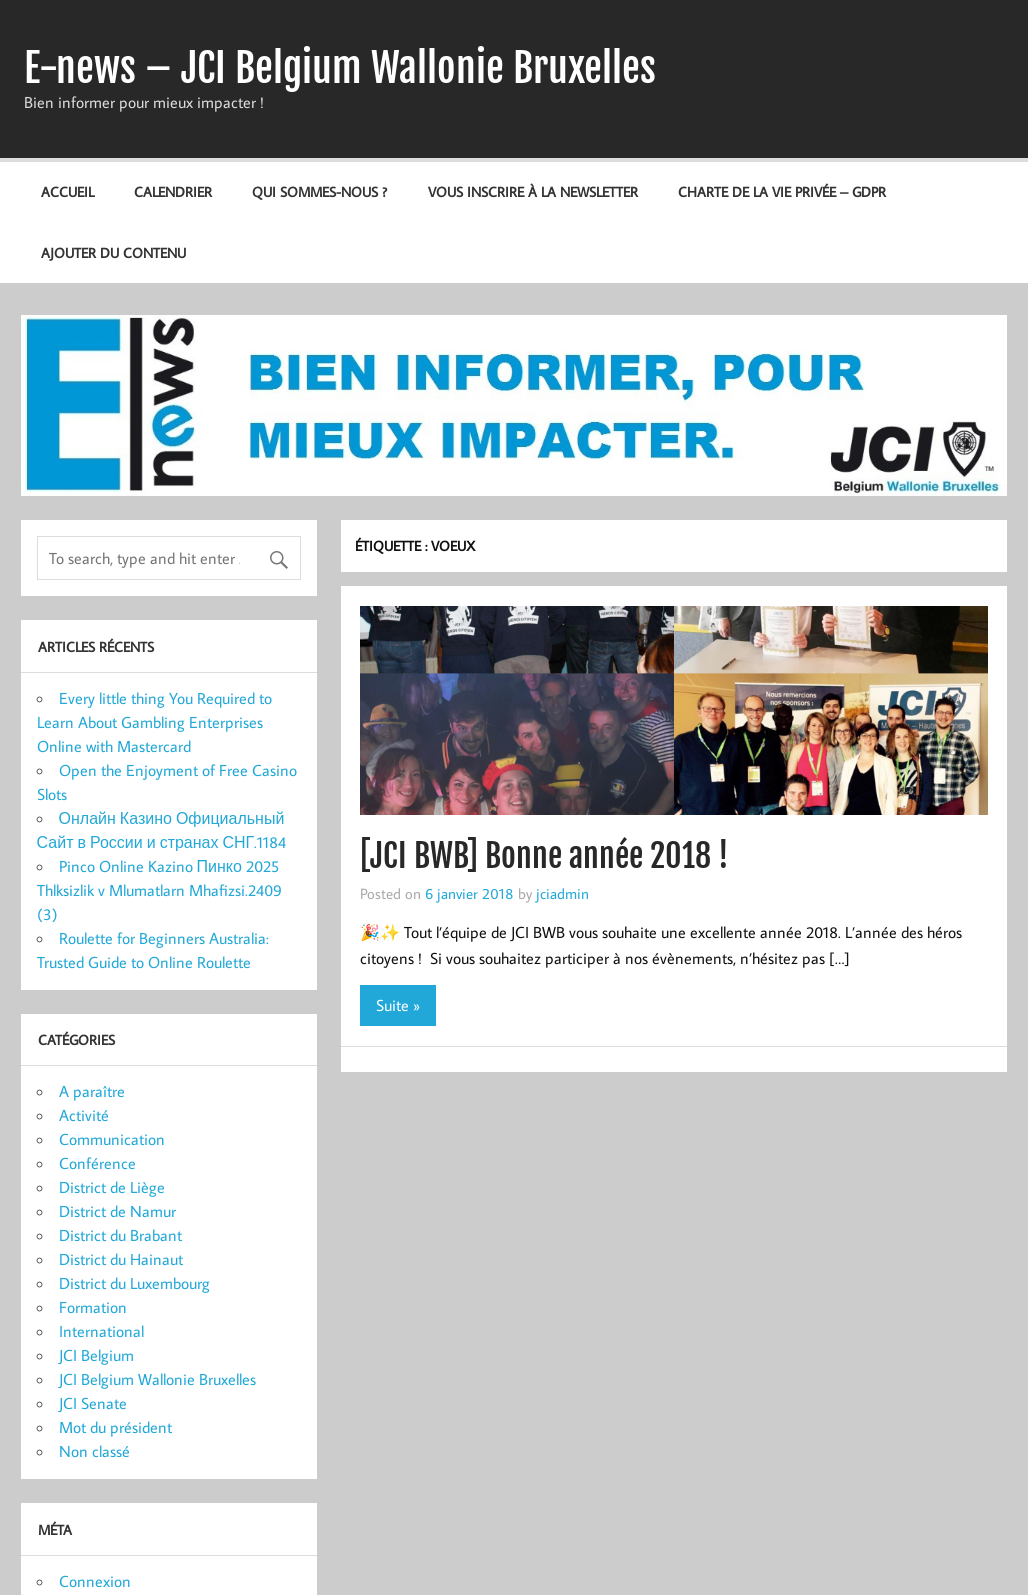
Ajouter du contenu (113, 252)
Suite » (398, 1005)
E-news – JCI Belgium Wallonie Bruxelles (340, 68)
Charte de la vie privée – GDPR (782, 191)
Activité (84, 1115)
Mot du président (115, 1427)
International (101, 1331)
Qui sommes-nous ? (319, 191)
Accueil (67, 191)
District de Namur (117, 1211)
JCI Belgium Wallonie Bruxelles (157, 1379)
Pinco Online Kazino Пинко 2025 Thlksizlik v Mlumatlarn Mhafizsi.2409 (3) (159, 890)
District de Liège (112, 1187)
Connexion (95, 1581)
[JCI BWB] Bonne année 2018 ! (544, 856)
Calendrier (173, 191)
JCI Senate (93, 1403)
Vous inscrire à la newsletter (533, 191)
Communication (112, 1139)
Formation (93, 1307)
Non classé (94, 1451)
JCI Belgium (96, 1355)
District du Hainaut (121, 1259)
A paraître (92, 1091)
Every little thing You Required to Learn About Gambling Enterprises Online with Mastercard (154, 722)
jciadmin (562, 893)
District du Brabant (120, 1235)
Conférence (97, 1163)
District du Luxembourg (134, 1283)
